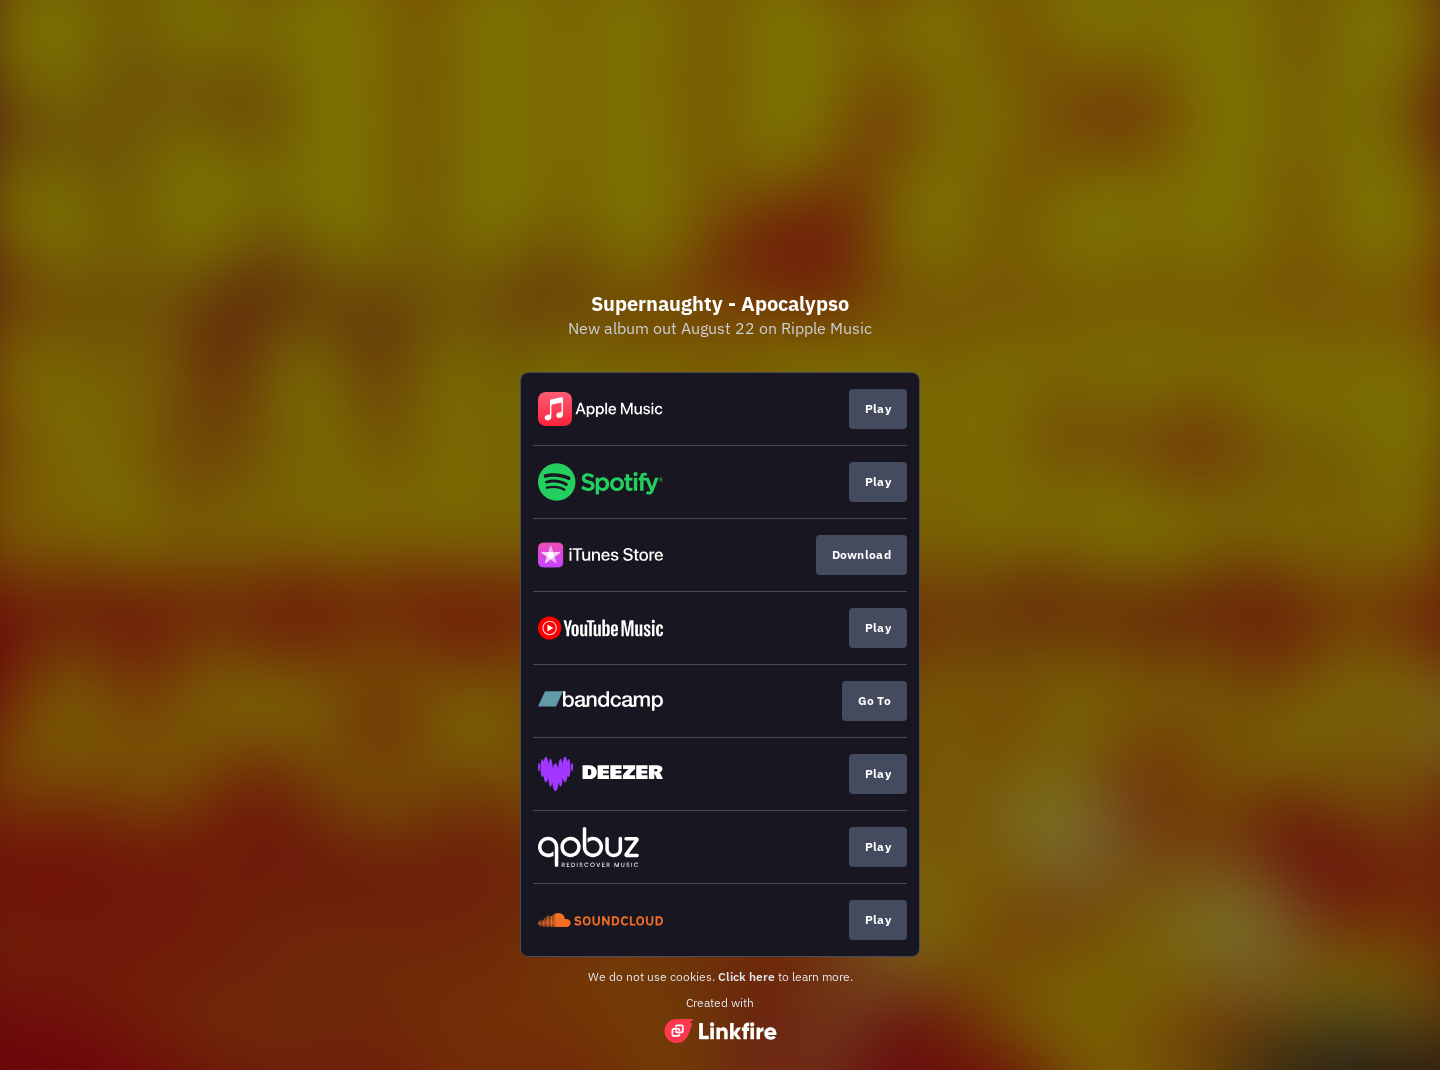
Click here (746, 976)
